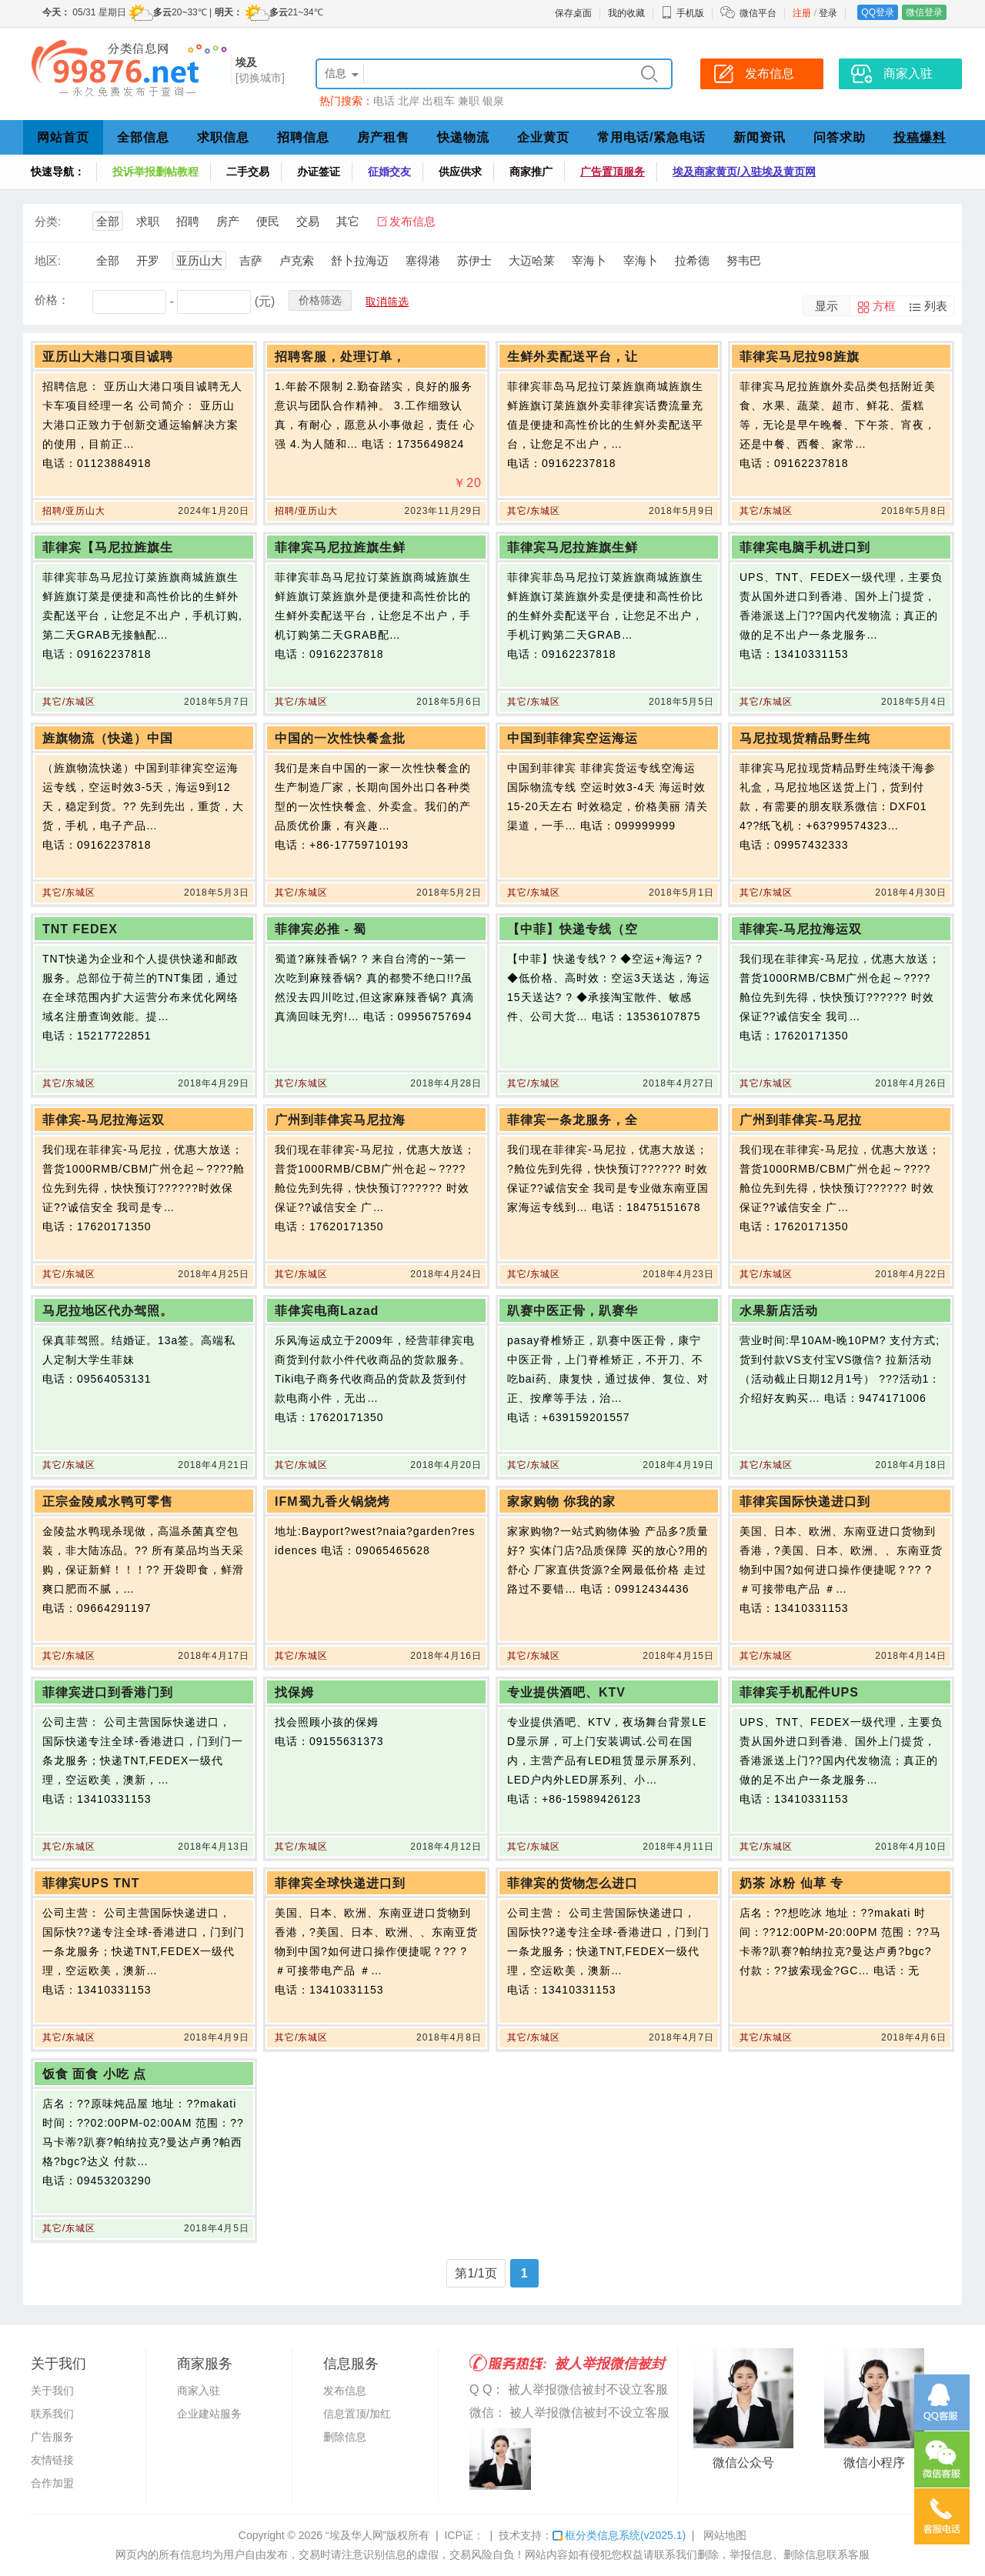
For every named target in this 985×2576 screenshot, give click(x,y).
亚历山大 (199, 260)
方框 (884, 305)
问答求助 (839, 137)
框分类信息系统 (619, 2535)
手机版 (682, 13)
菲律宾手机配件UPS (799, 1692)
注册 (802, 13)
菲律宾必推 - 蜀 (320, 929)
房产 (227, 221)
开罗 (147, 260)
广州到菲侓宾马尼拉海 (340, 1119)
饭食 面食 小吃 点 (94, 2073)
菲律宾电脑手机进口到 (805, 547)
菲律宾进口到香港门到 (107, 1692)
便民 (267, 221)
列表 (935, 305)
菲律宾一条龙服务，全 (572, 1119)
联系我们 (52, 2413)
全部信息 (143, 137)
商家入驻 (198, 2390)
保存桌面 (573, 13)
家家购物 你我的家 (561, 1501)
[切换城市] (260, 78)
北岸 (408, 101)
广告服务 (52, 2437)
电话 (384, 101)
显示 (826, 305)
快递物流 (463, 137)
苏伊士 (474, 260)
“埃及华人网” (356, 2535)
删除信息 (344, 2437)
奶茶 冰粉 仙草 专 (791, 1883)
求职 (147, 221)
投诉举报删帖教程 (155, 171)
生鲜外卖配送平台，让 (572, 356)
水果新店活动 (779, 1310)
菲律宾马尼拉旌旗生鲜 (340, 547)
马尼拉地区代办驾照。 (107, 1310)
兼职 (468, 101)
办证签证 (318, 171)
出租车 (438, 101)
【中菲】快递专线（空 (572, 929)
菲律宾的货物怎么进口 (572, 1883)
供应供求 (460, 171)
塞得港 (423, 260)
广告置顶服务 (612, 171)
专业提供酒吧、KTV (566, 1692)
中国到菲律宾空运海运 (572, 738)
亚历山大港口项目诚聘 (107, 356)
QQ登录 (877, 12)
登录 (828, 13)
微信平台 (758, 13)
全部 (107, 221)
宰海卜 (589, 260)
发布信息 (412, 221)
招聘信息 (303, 137)
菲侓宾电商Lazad (327, 1310)
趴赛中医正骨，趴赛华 (572, 1310)
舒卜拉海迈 (360, 260)
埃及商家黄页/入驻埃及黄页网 (744, 171)
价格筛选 (320, 300)
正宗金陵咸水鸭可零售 (107, 1501)
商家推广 (531, 171)
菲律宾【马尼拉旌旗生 (107, 547)
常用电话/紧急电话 (651, 137)
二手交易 (247, 171)
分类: (48, 221)
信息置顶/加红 (357, 2413)
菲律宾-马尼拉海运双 (801, 929)
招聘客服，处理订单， (340, 356)
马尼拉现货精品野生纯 (805, 738)
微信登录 (924, 12)
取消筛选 (387, 301)
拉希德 (692, 260)
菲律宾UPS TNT (90, 1883)
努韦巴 (743, 260)
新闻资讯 (759, 137)
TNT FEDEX (80, 929)
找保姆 (294, 1692)
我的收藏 (626, 13)
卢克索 (296, 260)
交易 (307, 221)
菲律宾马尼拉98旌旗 (800, 356)
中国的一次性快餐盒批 (340, 738)
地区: (48, 260)
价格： (52, 299)
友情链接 (52, 2460)
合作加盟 (52, 2483)
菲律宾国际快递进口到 (805, 1501)
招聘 (187, 221)
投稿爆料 (919, 137)
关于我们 (52, 2390)
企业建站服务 (209, 2413)
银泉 (493, 101)
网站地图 (724, 2535)
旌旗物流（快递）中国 (107, 738)
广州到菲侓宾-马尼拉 (801, 1119)
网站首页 (63, 137)
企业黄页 (543, 137)
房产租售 (383, 137)
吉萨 (250, 260)
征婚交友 (389, 171)
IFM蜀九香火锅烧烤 (332, 1501)
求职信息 (223, 137)
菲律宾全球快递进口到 (340, 1883)
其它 (347, 221)
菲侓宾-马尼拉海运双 (103, 1119)
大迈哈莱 (532, 260)
